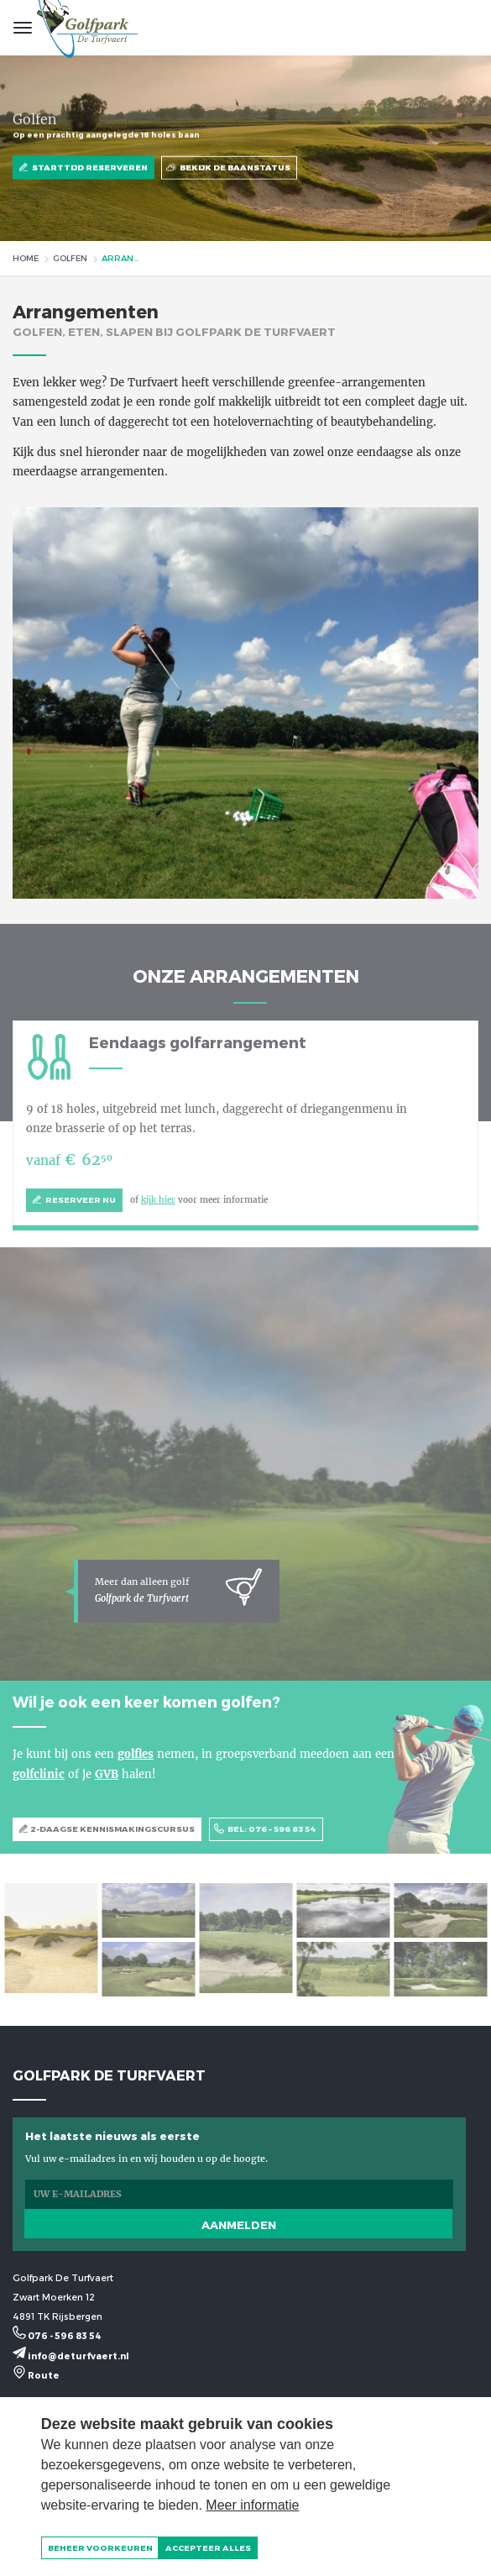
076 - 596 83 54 (57, 2335)
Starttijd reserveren (83, 168)
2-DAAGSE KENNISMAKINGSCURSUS (107, 1829)
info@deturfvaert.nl (71, 2355)
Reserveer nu (74, 1200)
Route (36, 2374)
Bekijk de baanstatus (228, 168)
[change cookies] (100, 2548)
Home (26, 258)
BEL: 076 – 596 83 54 (265, 1829)
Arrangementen (123, 258)
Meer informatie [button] (252, 2505)
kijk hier (158, 1199)
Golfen (70, 258)
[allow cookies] (208, 2548)
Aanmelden (238, 2225)
